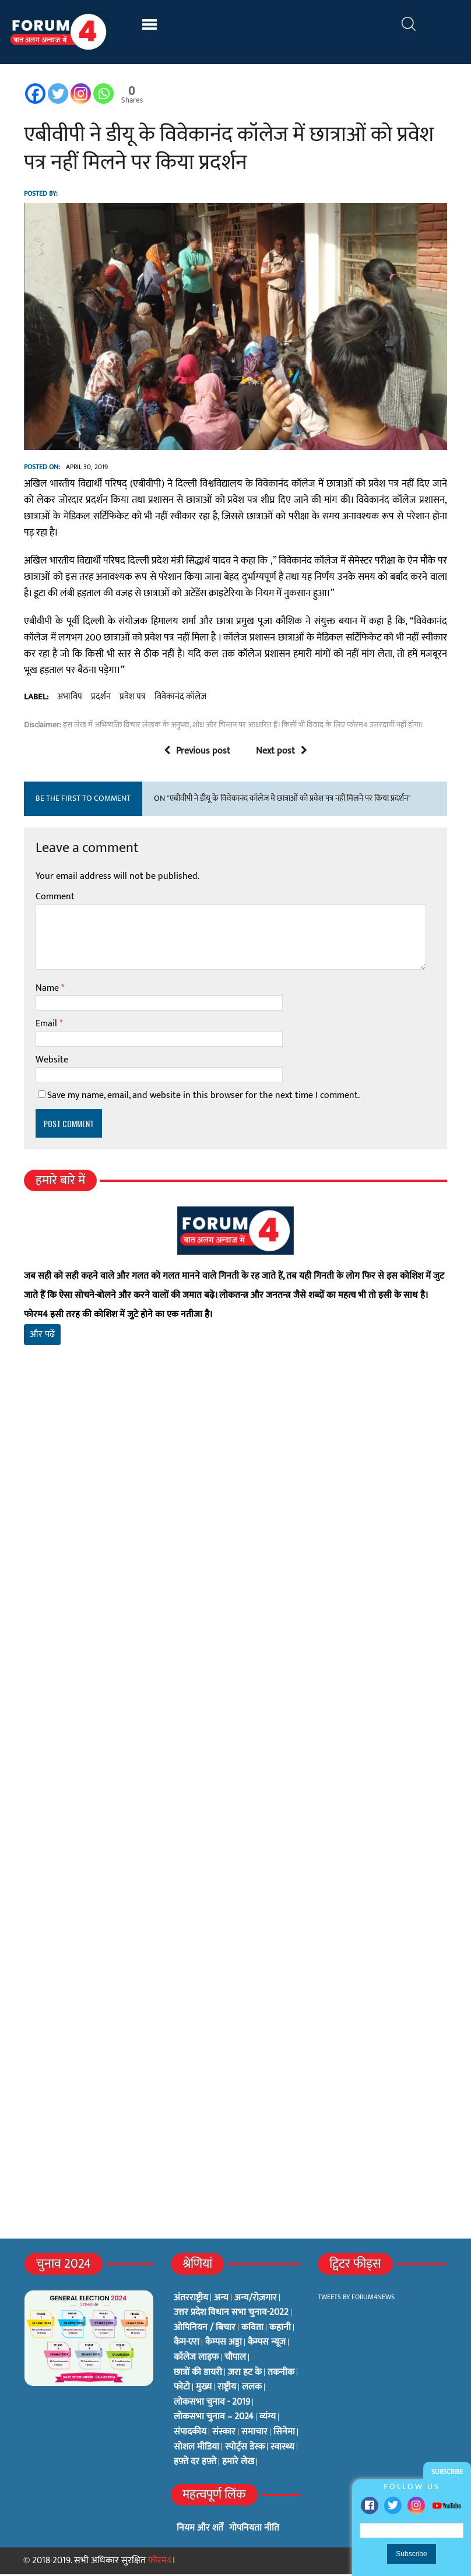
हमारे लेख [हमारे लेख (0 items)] (238, 2463)
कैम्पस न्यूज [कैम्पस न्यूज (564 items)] (267, 2344)
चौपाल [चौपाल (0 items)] (235, 2359)
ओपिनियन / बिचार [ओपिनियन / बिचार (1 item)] (204, 2329)
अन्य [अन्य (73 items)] (221, 2299)
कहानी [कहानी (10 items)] (280, 2329)
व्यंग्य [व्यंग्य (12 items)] (267, 2419)
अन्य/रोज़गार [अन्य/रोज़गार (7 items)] (255, 2299)
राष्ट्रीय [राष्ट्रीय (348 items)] (226, 2388)
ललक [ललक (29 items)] (252, 2388)
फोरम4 (160, 2562)
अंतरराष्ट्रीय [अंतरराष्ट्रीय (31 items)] (191, 2299)
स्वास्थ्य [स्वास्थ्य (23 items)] (282, 2449)
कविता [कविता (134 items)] (252, 2329)
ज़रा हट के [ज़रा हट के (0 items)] (245, 2374)
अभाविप (69, 699)
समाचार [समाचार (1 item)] (254, 2433)
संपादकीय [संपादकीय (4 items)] (190, 2433)
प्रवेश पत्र (132, 699)
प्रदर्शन (100, 699)
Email (47, 1025)
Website (51, 1061)
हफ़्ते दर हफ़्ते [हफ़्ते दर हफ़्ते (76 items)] (195, 2463)
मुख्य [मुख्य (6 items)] (204, 2388)
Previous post (197, 753)
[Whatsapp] (103, 93)
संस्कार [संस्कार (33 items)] (223, 2433)
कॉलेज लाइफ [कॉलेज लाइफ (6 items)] (196, 2359)
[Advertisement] (235, 1493)
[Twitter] (57, 93)
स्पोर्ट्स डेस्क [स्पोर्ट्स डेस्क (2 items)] (245, 2449)
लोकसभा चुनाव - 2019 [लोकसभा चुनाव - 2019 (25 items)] (212, 2404)
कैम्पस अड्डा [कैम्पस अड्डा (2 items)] (223, 2344)
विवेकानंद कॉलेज (180, 699)
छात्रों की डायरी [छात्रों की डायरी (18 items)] (198, 2374)
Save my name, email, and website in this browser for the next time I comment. (203, 1098)
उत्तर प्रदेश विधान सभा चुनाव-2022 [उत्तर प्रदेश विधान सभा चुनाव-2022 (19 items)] (231, 2314)
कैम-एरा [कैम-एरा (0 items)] (186, 2344)
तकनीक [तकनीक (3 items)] (281, 2374)
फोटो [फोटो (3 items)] (182, 2388)
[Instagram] (80, 93)
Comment (54, 899)
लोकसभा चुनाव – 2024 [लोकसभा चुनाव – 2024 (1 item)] (214, 2419)
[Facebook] (34, 93)
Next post (281, 753)
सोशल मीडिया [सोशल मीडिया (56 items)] (196, 2449)
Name (48, 990)
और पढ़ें (41, 1337)
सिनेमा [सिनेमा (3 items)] (284, 2433)
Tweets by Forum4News (356, 2298)
